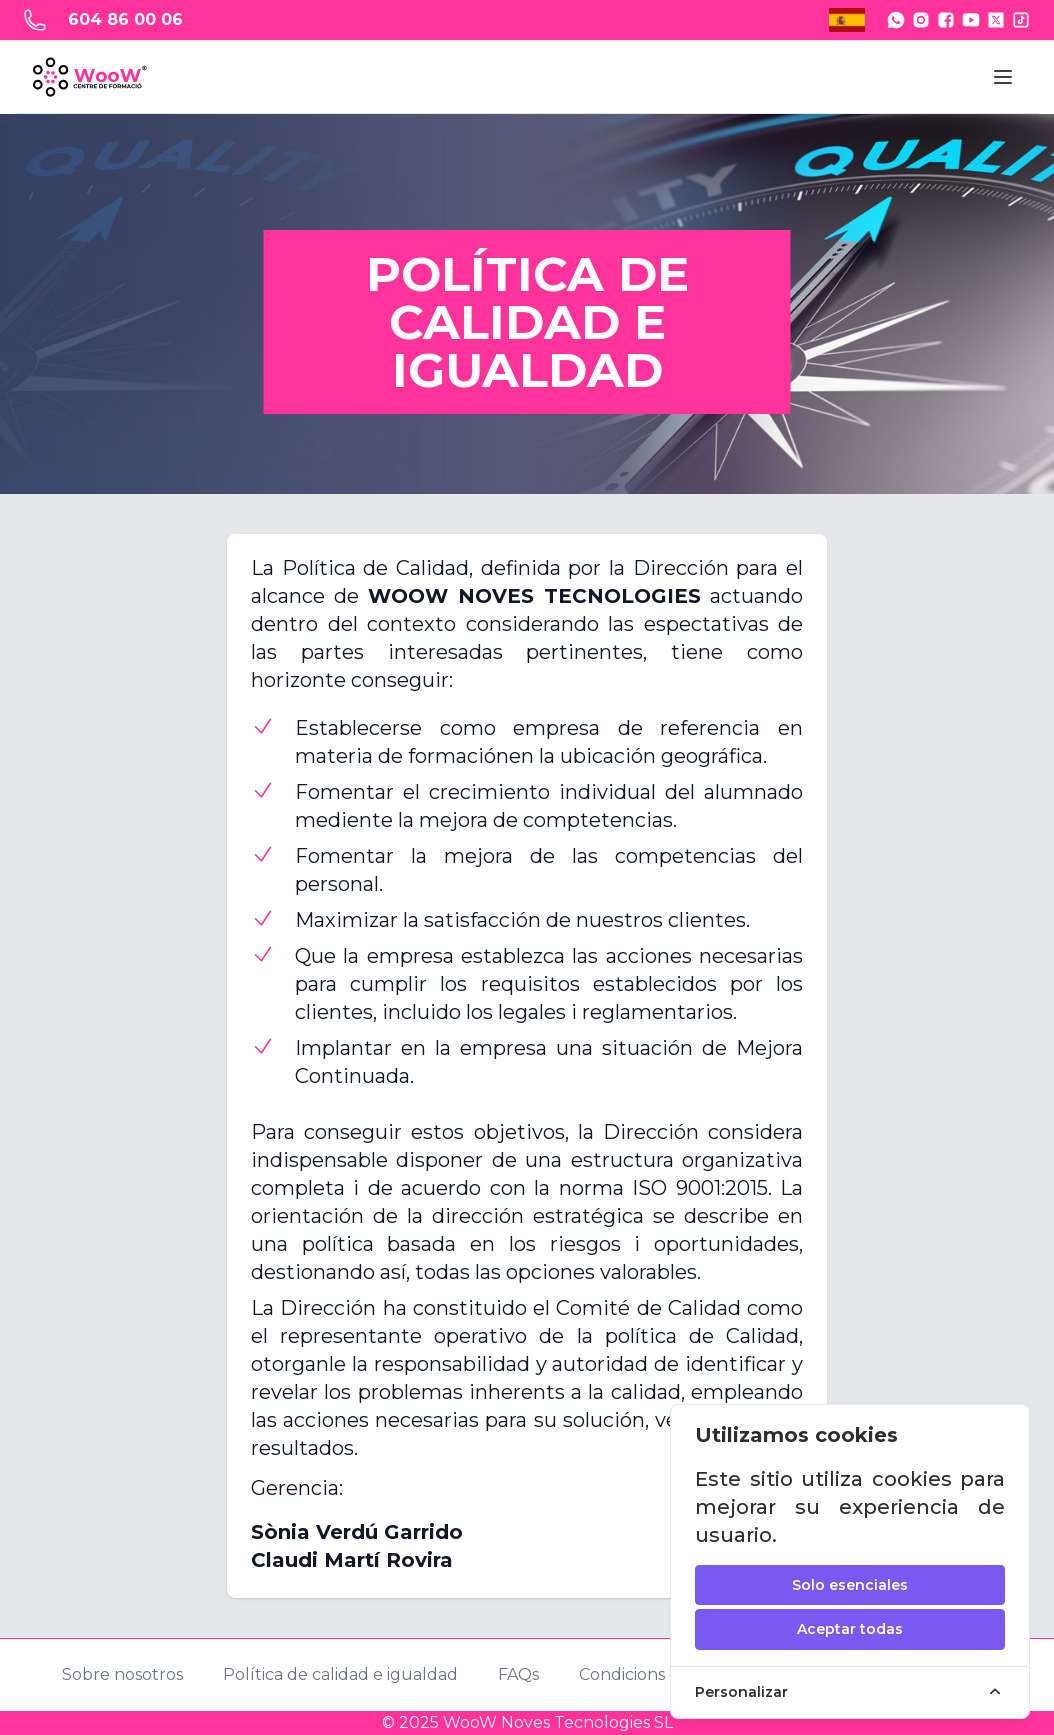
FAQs (518, 1674)
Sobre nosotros (122, 1674)
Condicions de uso (651, 1674)
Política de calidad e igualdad (340, 1674)
